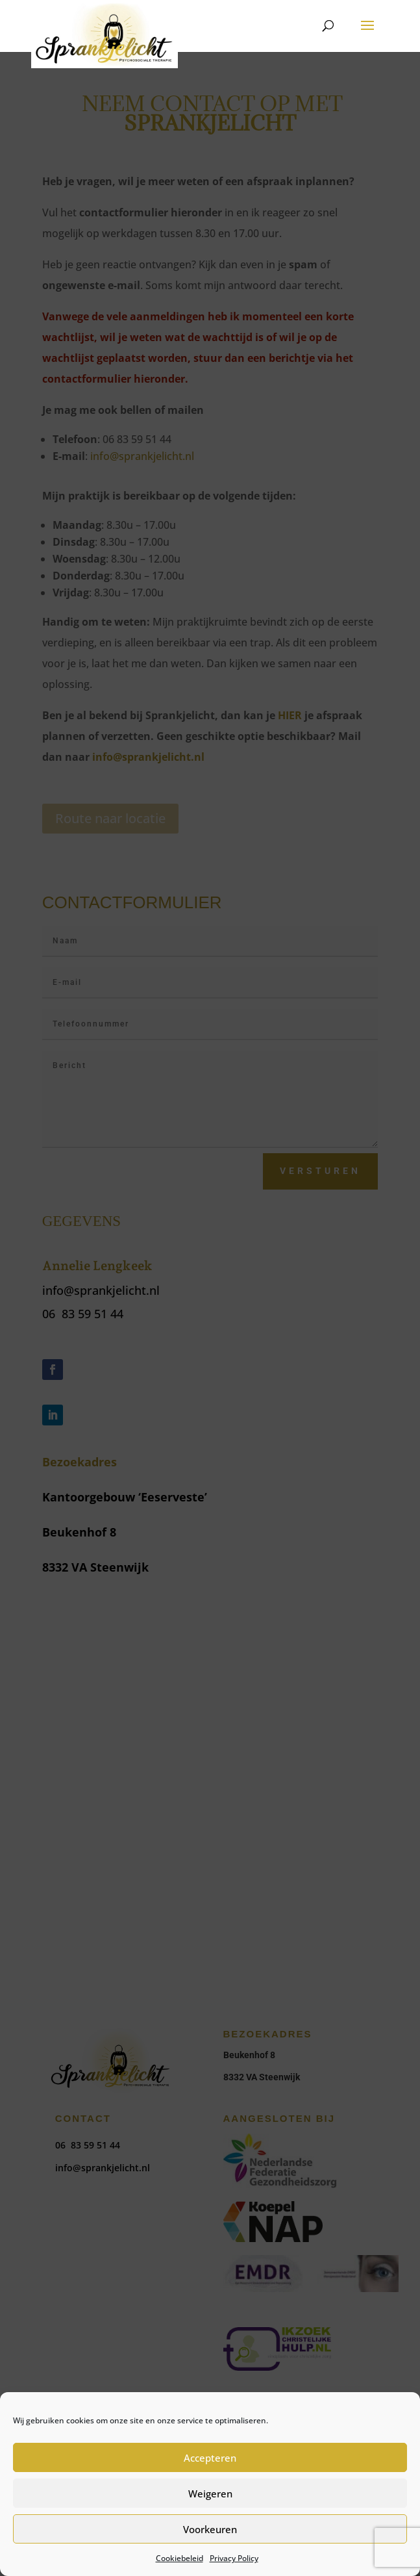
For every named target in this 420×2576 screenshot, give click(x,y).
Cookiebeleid (179, 2558)
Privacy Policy (234, 2558)
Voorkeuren (210, 2529)
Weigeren (210, 2493)
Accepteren (210, 2457)
